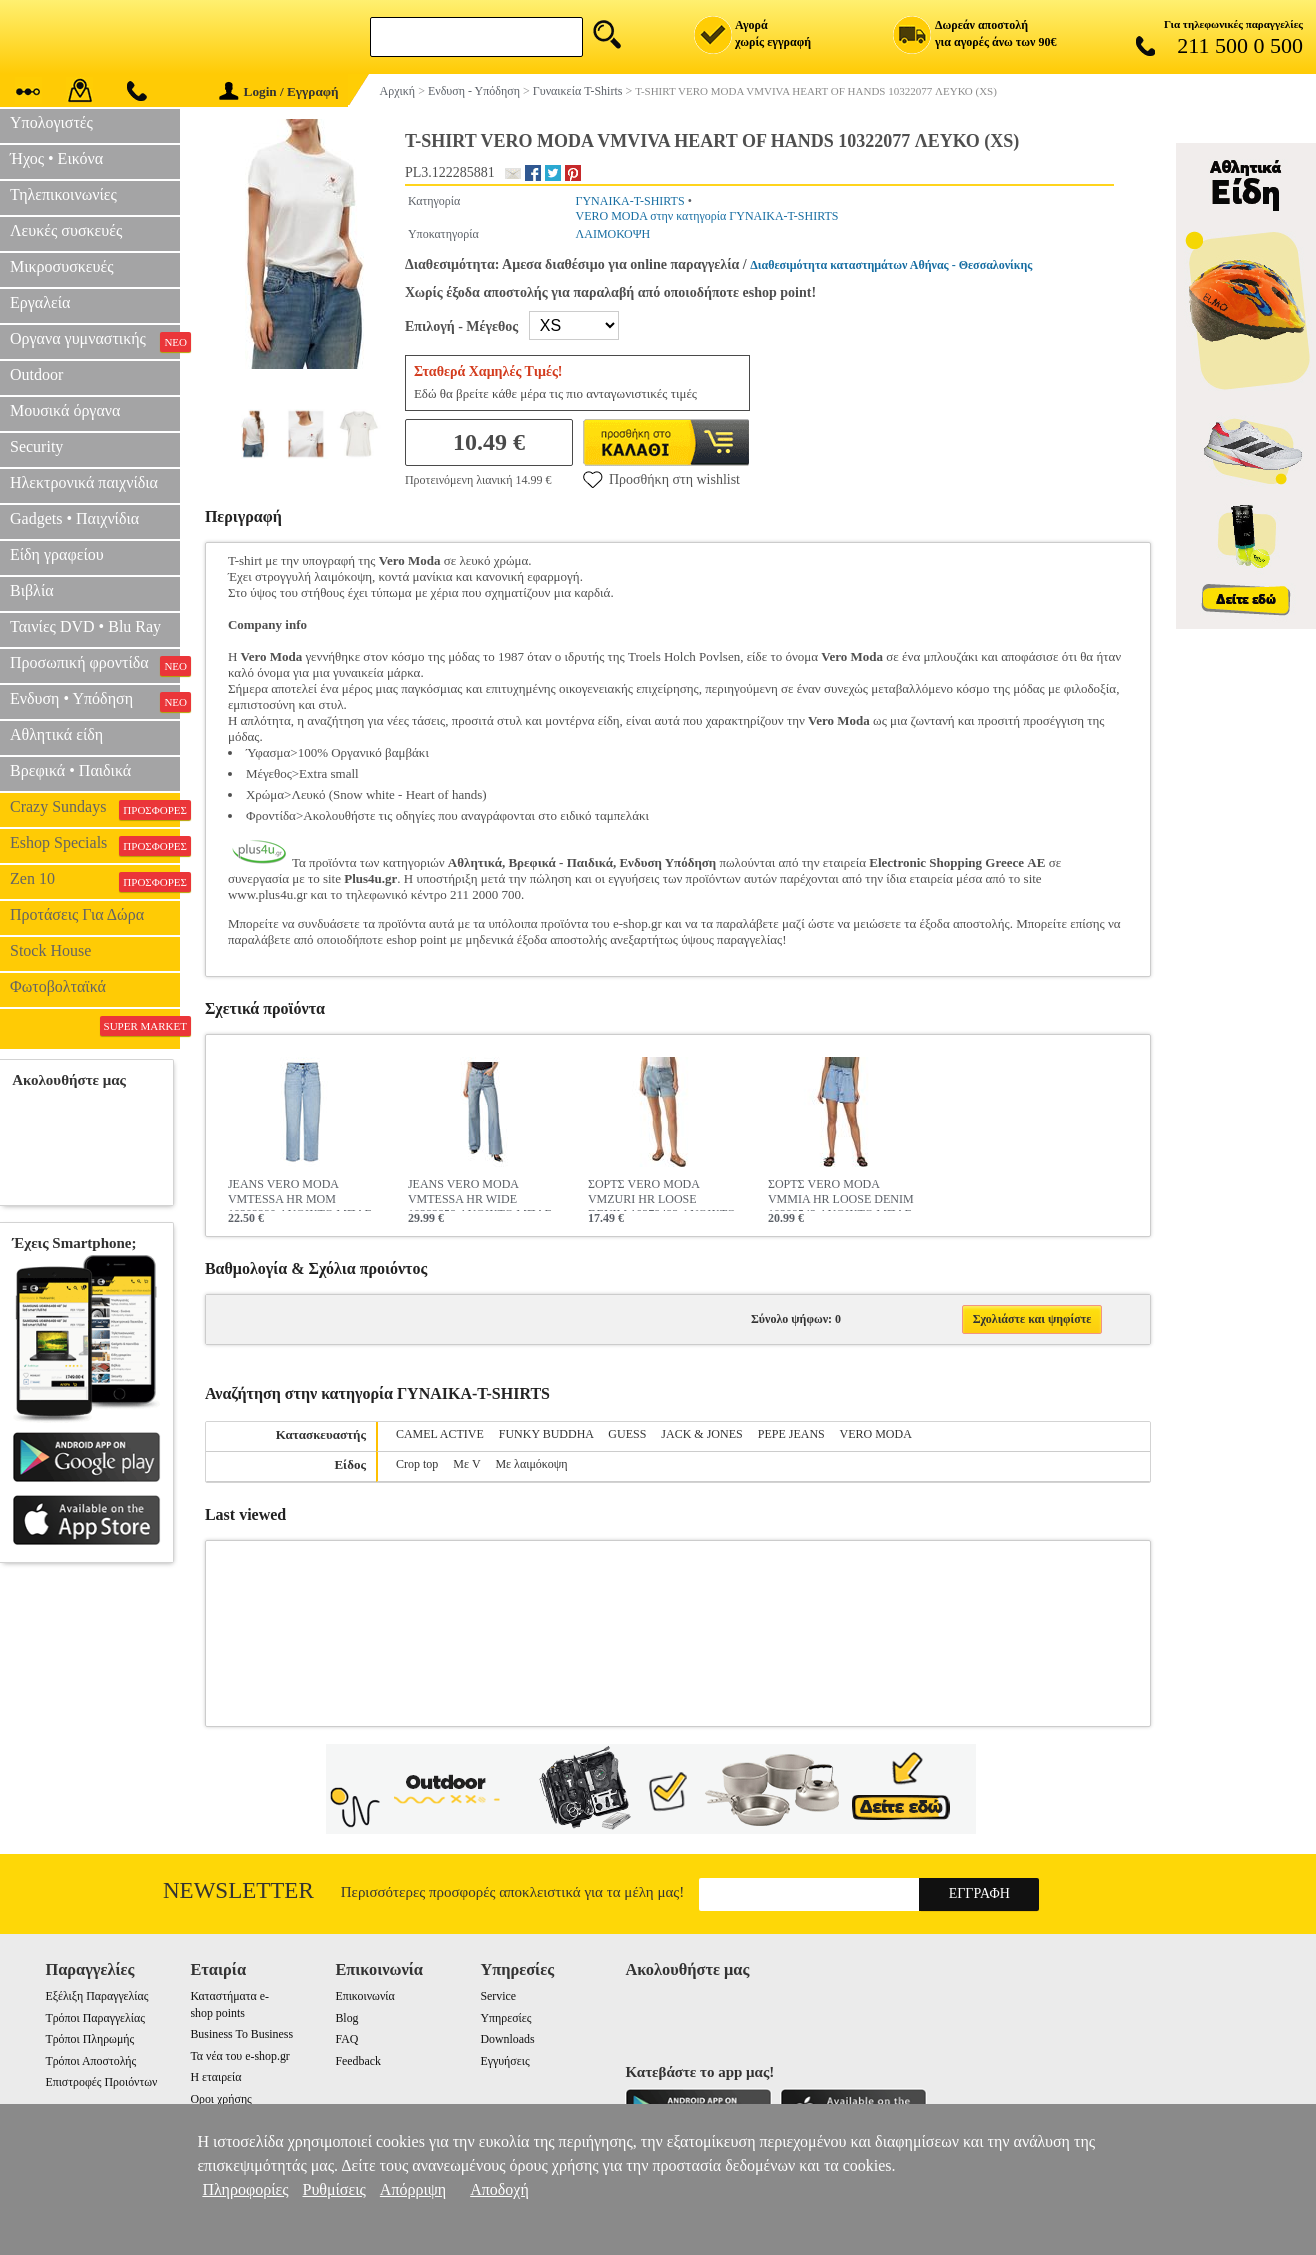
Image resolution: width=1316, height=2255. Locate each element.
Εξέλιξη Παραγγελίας (96, 1996)
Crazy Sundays (95, 809)
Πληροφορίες (245, 2189)
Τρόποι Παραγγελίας (94, 2018)
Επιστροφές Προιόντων (101, 2082)
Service (498, 1996)
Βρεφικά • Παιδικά (70, 770)
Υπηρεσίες (505, 2018)
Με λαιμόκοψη (531, 1464)
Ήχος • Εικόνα (56, 158)
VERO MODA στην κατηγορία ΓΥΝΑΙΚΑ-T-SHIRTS (707, 216)
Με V (466, 1464)
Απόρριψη (413, 2189)
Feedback (358, 2061)
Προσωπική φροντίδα (95, 665)
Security (36, 446)
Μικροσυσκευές (62, 266)
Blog (346, 2018)
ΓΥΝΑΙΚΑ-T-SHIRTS (630, 201)
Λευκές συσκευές (66, 230)
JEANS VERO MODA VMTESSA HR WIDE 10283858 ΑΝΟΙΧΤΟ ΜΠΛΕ (480, 1194)
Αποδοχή (499, 2189)
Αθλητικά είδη (56, 734)
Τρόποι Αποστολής (90, 2061)
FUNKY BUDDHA (546, 1434)
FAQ (346, 2039)
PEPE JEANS (791, 1434)
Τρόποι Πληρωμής (89, 2039)
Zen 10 (95, 881)
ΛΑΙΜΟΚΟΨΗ (613, 234)
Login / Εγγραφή (279, 91)
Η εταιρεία (215, 2077)
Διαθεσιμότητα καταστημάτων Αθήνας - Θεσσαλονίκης (891, 265)
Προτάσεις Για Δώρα (77, 914)
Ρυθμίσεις (334, 2189)
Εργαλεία (40, 302)
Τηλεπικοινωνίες (63, 194)
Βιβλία (32, 590)
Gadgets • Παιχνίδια (74, 518)
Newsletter (238, 1890)
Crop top (417, 1464)
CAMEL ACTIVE (440, 1434)
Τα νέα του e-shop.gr (239, 2056)
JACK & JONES (701, 1434)
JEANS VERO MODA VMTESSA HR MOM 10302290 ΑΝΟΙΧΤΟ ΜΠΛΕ (300, 1194)
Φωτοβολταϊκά (58, 986)
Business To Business (241, 2034)
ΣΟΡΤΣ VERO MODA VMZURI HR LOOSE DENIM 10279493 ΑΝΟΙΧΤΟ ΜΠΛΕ (662, 1194)
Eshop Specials (95, 845)
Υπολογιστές (51, 122)
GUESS (627, 1434)
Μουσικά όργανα (65, 410)
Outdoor (36, 374)
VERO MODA (876, 1434)
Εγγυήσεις (504, 2061)
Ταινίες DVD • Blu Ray (85, 626)
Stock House (50, 950)
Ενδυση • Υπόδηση (95, 701)
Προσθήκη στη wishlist (661, 479)
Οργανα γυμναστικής (95, 341)
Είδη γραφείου (57, 554)
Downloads (507, 2039)
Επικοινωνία (364, 1996)
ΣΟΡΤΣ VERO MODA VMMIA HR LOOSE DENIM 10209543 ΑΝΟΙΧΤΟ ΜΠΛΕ (841, 1194)
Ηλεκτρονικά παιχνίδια (84, 482)
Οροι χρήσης (220, 2099)
